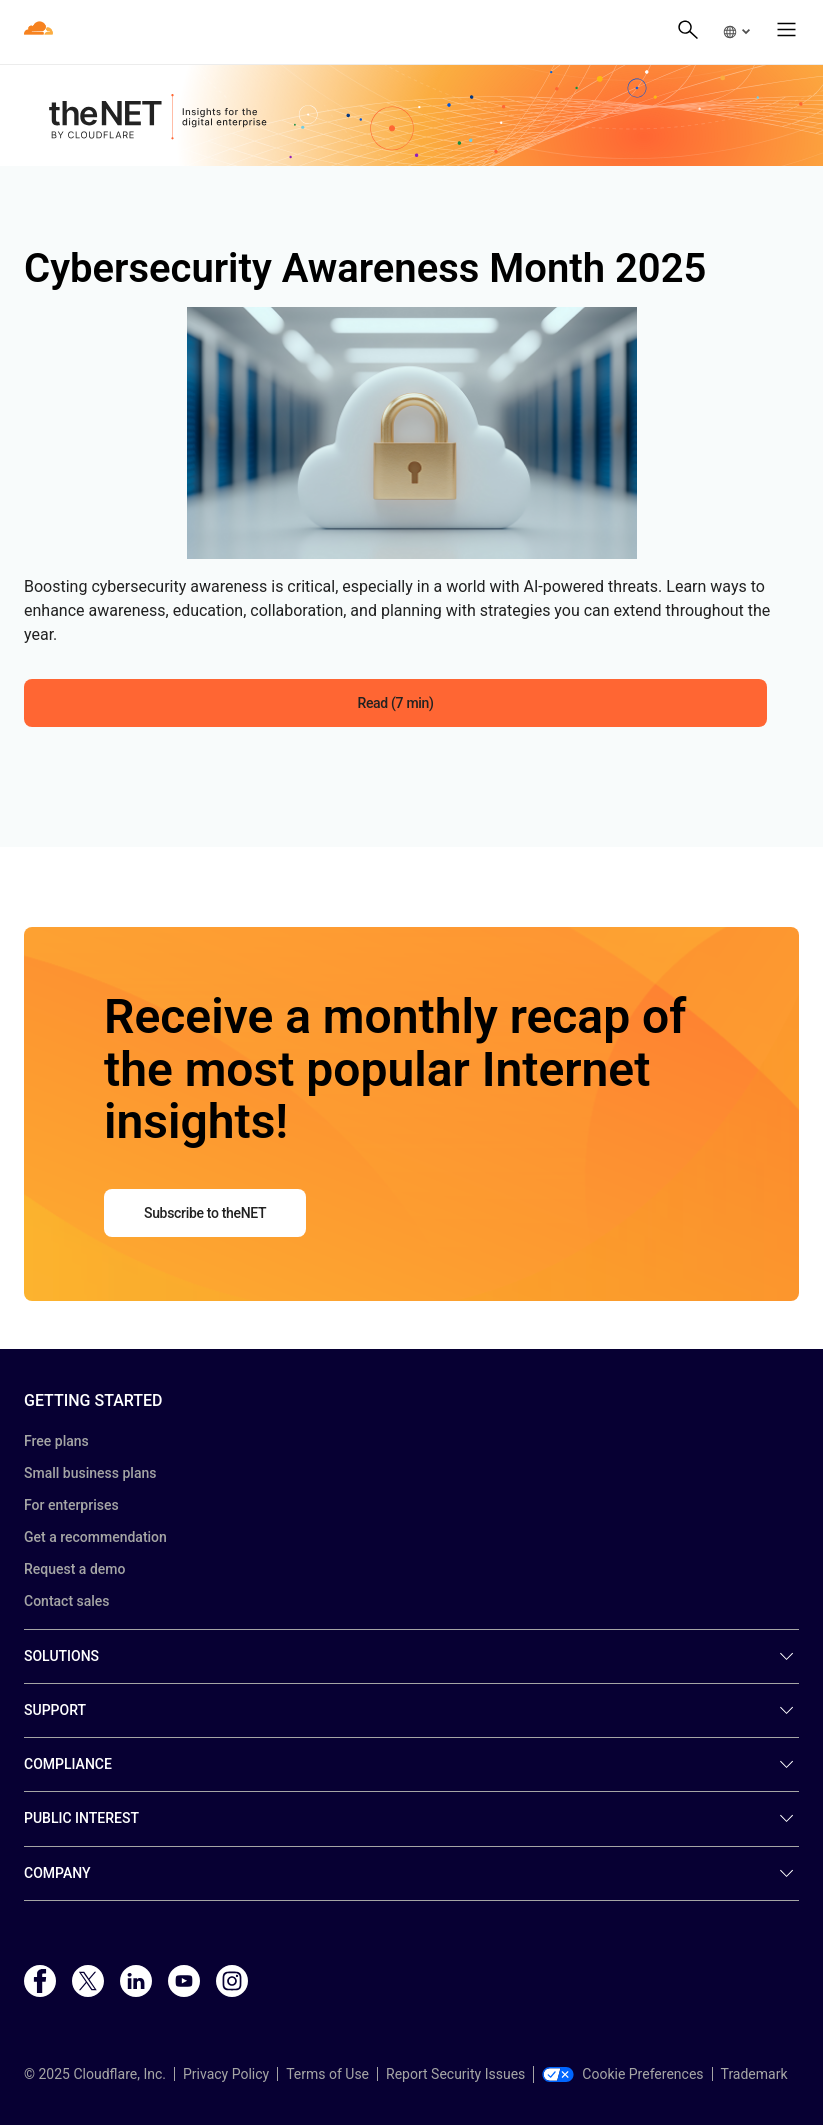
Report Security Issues (455, 2074)
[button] (736, 32)
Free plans (56, 1441)
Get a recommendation (95, 1537)
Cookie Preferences (622, 2074)
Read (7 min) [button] (395, 703)
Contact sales (67, 1601)
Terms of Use (327, 2074)
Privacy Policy (226, 2074)
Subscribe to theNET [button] (205, 1213)
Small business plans (90, 1473)
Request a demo (74, 1569)
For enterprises (71, 1505)
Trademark (754, 2074)
